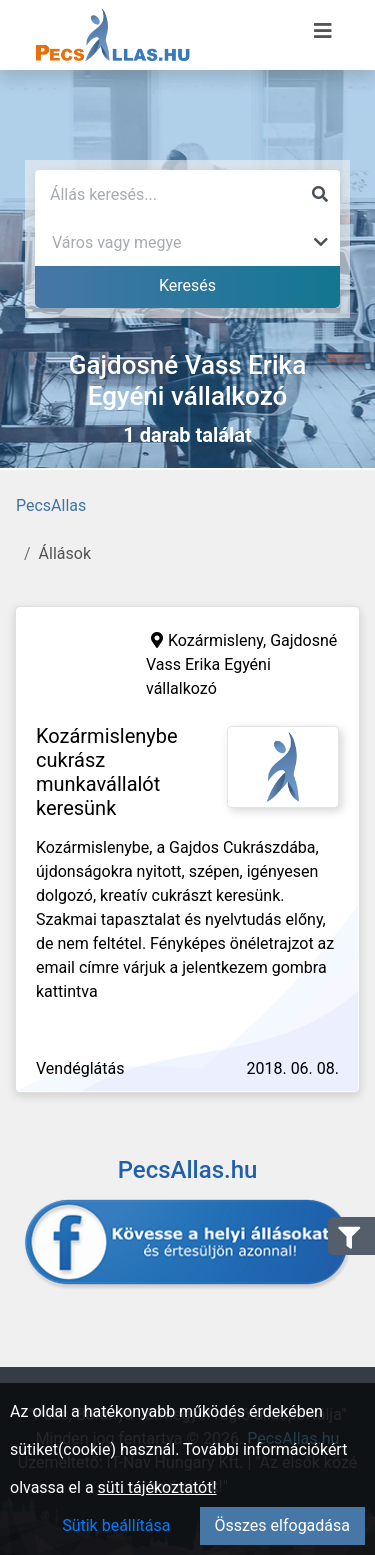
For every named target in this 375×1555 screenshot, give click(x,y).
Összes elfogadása (282, 1525)
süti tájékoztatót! (157, 1487)
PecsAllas (51, 505)
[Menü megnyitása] (323, 31)
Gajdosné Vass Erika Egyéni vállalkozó (241, 664)
